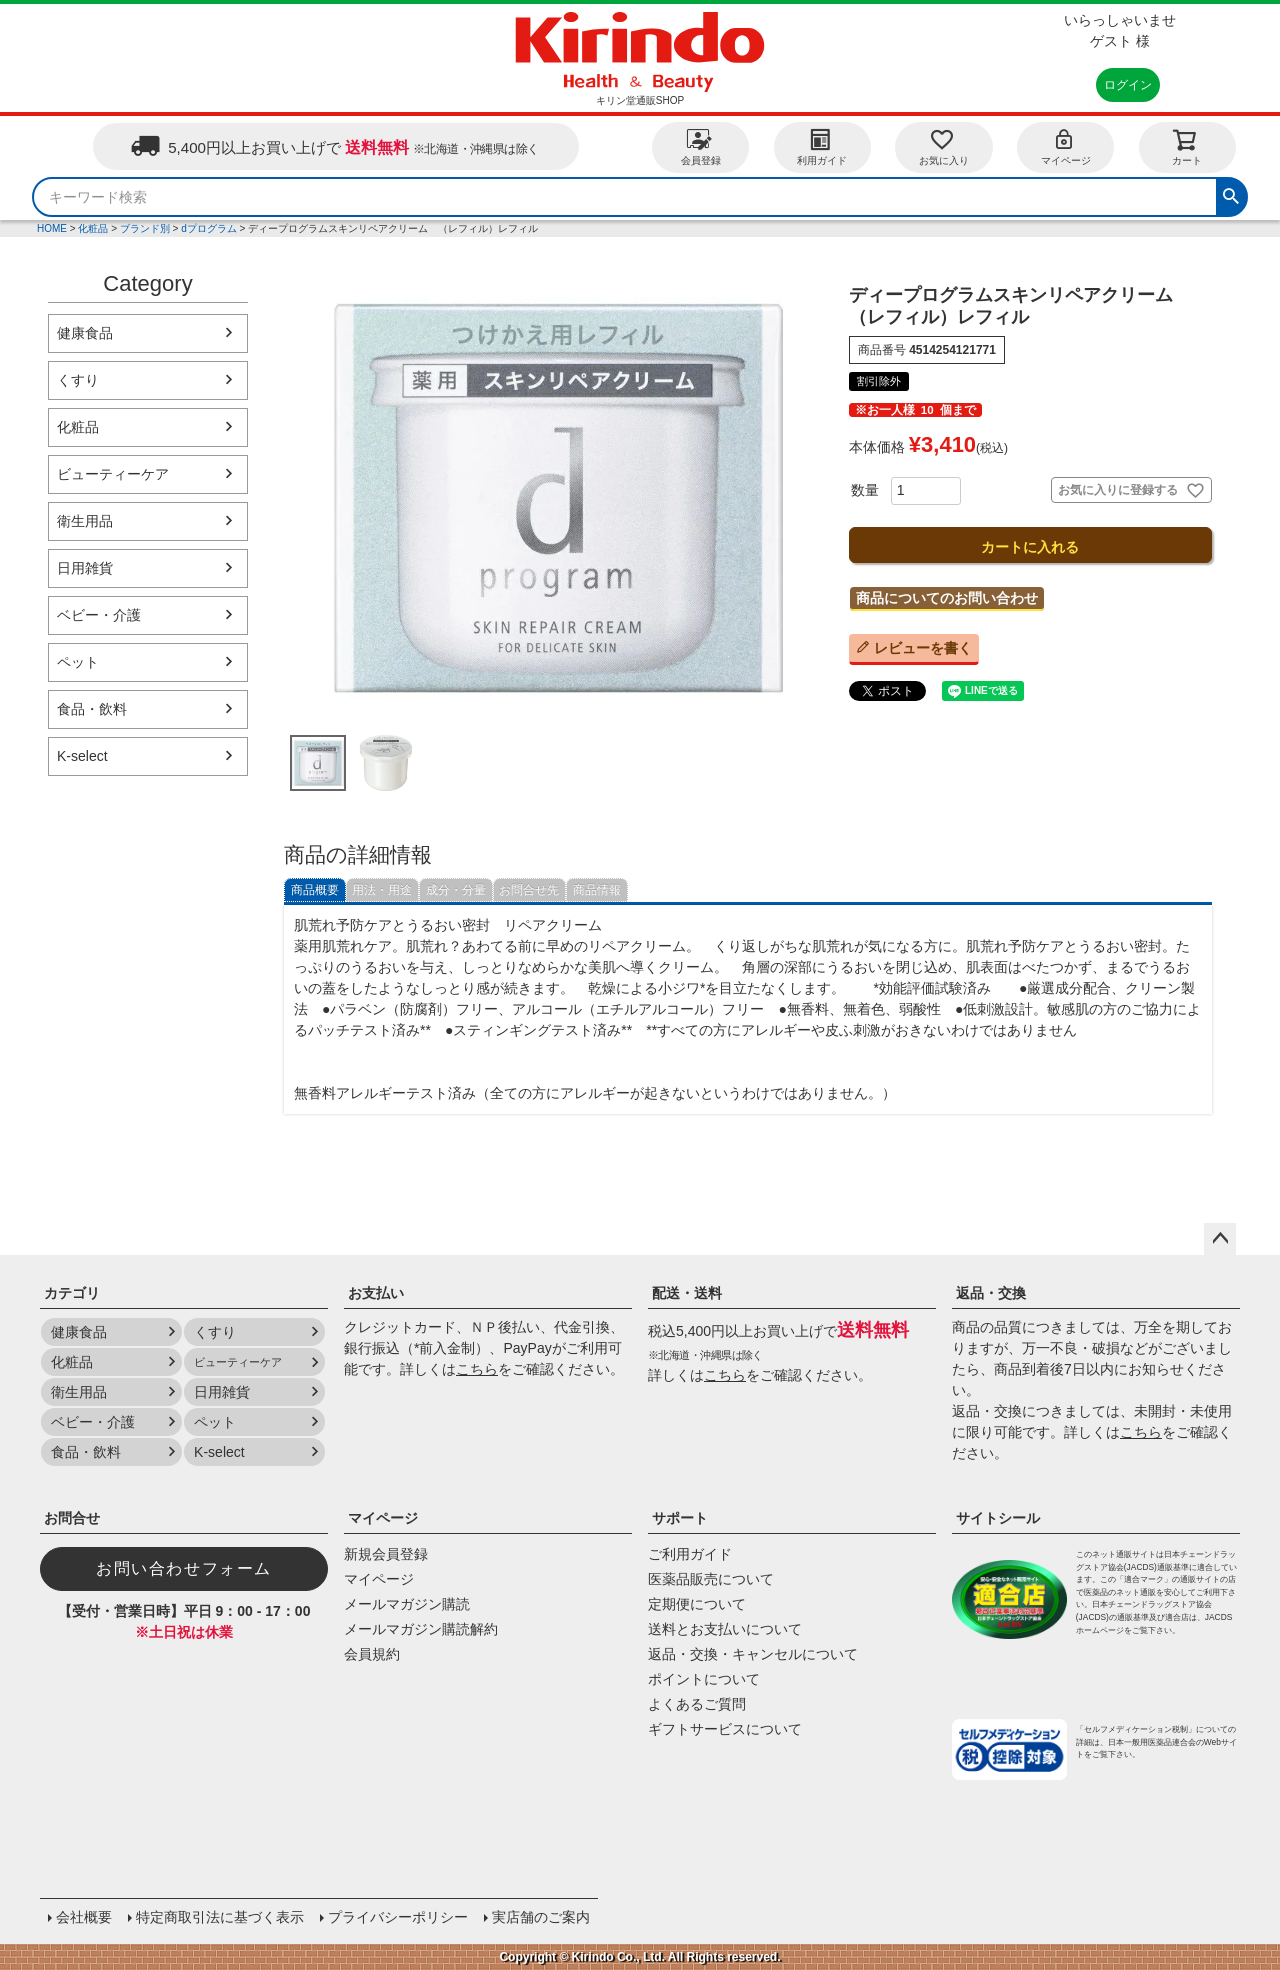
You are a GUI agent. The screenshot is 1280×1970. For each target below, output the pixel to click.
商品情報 (597, 890)
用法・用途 (382, 890)
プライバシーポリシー (398, 1917)
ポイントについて (704, 1679)
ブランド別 (145, 228)
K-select (82, 756)
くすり (78, 380)
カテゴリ (72, 1293)
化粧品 (93, 228)
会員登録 (701, 146)
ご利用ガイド (690, 1554)
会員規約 (372, 1654)
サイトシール (998, 1518)
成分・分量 (456, 890)
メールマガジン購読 (407, 1604)
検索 (1231, 194)
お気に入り (944, 146)
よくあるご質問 (697, 1704)
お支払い (376, 1293)
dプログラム (209, 228)
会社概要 (84, 1917)
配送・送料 (687, 1293)
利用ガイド (822, 146)
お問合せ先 (529, 890)
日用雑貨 (85, 568)
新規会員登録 (386, 1554)
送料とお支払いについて (725, 1629)
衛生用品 (85, 521)
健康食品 (85, 333)
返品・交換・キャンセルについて (753, 1654)
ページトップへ (1220, 1239)
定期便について (697, 1604)
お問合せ (72, 1518)
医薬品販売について (711, 1579)
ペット (78, 662)
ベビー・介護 (99, 615)
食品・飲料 (92, 709)
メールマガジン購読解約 (421, 1629)
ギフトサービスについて (725, 1729)
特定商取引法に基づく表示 (220, 1917)
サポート (680, 1518)
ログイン (1128, 85)
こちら (477, 1369)
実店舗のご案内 (541, 1917)
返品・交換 (991, 1293)
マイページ (1066, 146)
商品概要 (315, 890)
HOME (52, 228)
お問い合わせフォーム (184, 1568)
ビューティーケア (113, 474)
